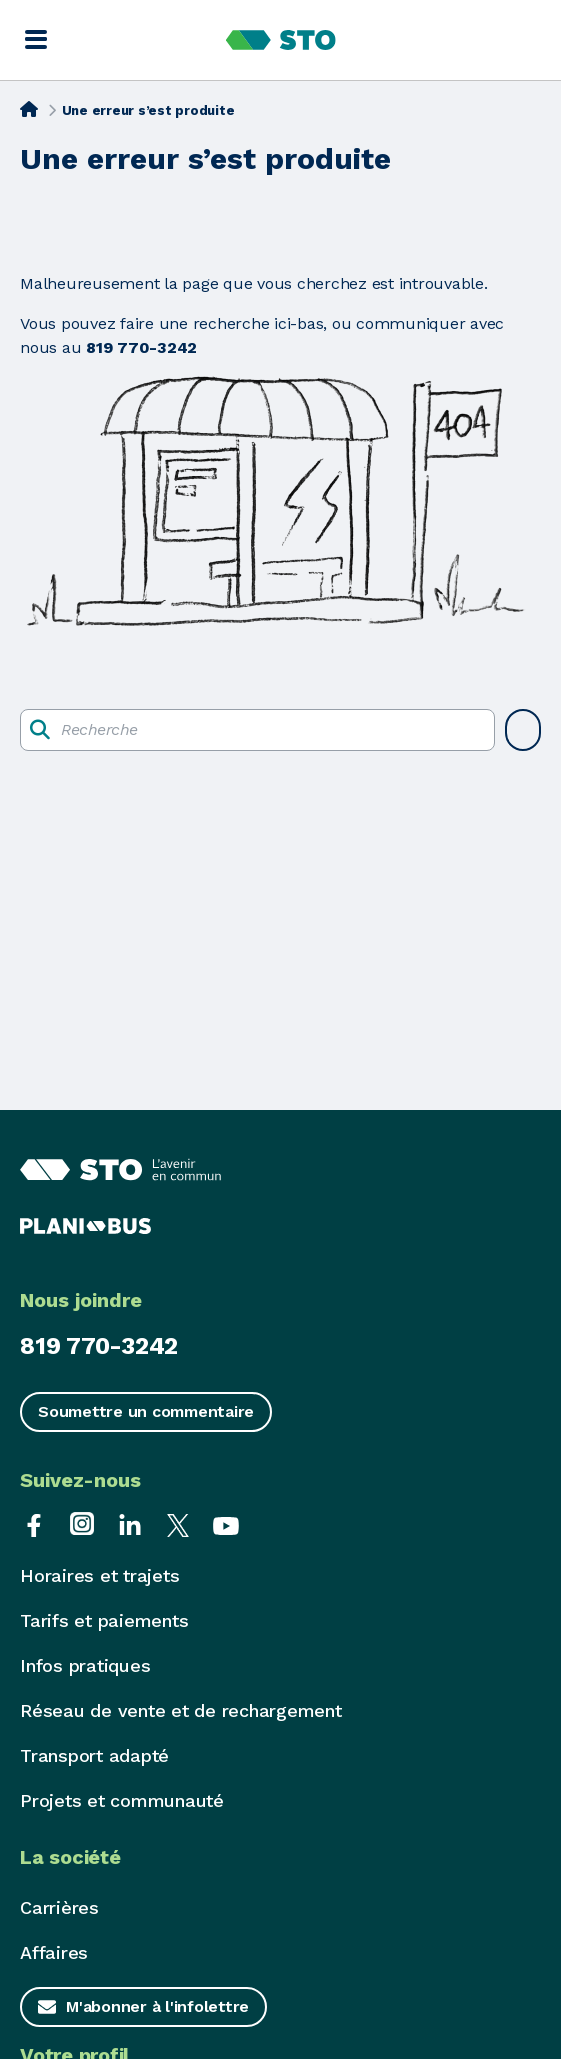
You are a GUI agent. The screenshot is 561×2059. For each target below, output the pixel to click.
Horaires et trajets (99, 1575)
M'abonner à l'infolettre (157, 2006)
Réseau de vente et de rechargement (181, 1710)
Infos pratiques (85, 1665)
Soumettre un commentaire (146, 1411)
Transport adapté (94, 1755)
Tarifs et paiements (104, 1620)
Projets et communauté (122, 1800)
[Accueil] (29, 109)
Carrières (59, 1907)
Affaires (54, 1952)
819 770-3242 (99, 1346)
